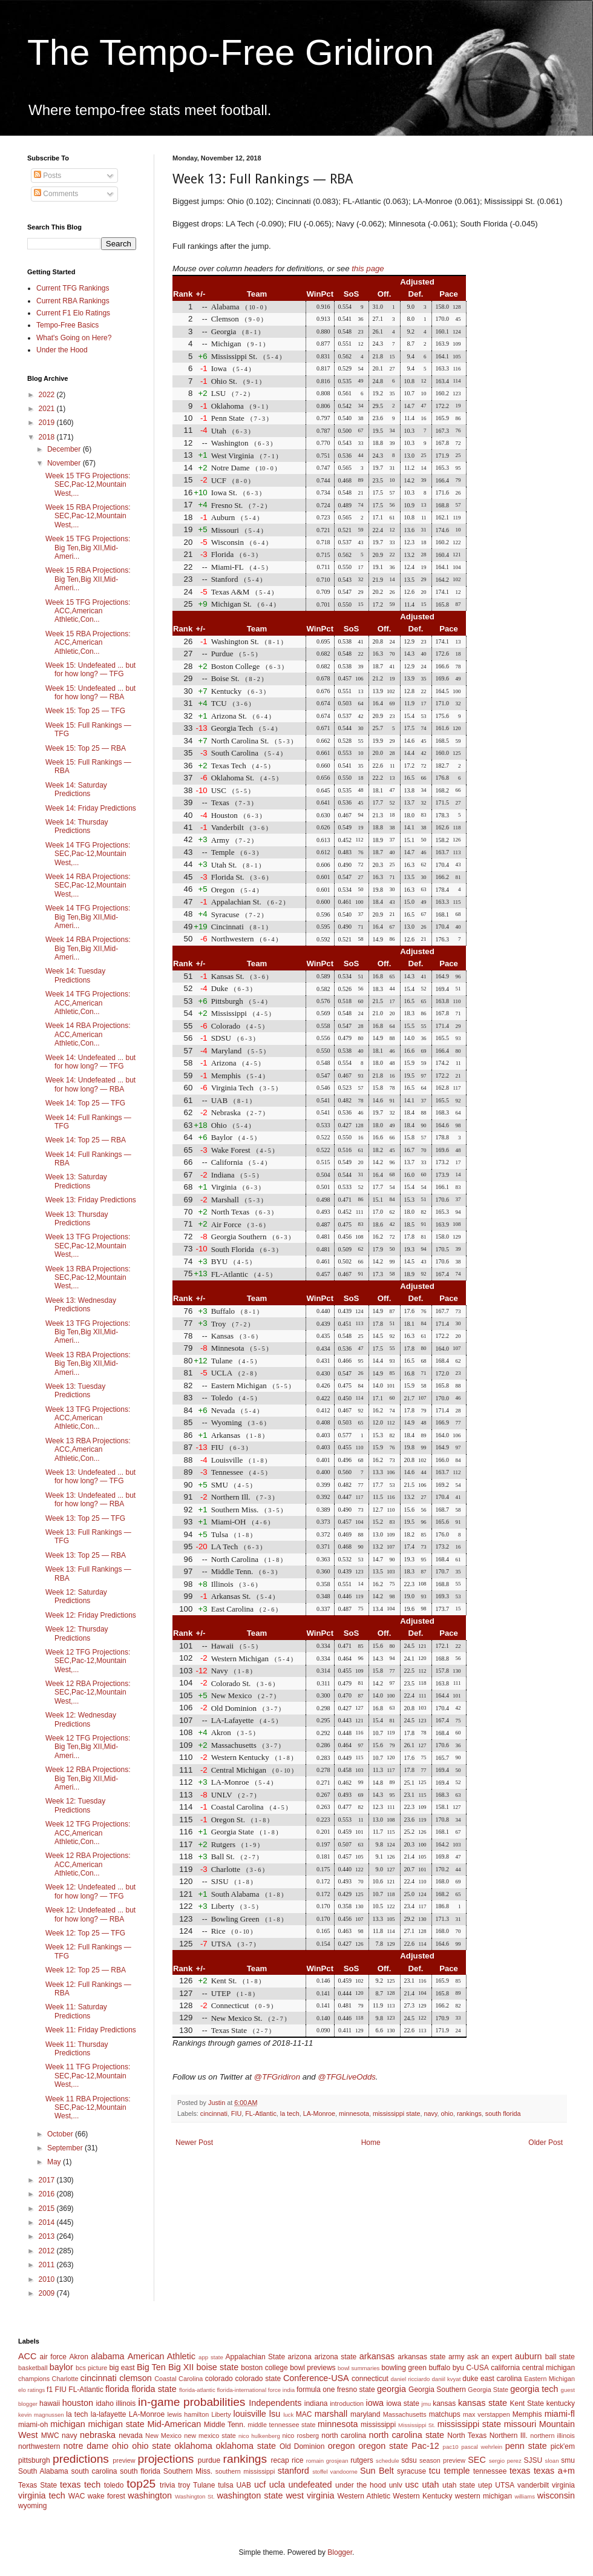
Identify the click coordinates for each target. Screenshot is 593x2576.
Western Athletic (364, 2496)
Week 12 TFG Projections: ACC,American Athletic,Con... (87, 1833)
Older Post (545, 2142)
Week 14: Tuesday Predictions (75, 975)
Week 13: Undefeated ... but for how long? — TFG (90, 1476)
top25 (141, 2483)
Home (371, 2142)
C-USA (477, 2368)
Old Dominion (302, 2446)
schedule (387, 2460)
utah (430, 2484)
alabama (107, 2356)
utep (485, 2485)
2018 (48, 437)
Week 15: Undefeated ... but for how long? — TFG (90, 669)
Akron (78, 2357)
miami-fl (560, 2414)
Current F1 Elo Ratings (73, 313)
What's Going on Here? (73, 338)
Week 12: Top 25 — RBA (85, 1970)
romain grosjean (327, 2460)
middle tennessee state (281, 2424)
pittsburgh (34, 2460)
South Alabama (43, 2471)
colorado (219, 2378)
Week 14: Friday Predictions (90, 808)
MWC (50, 2435)
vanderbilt (533, 2485)
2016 (48, 2194)
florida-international (241, 2390)
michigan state (116, 2424)
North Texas (467, 2435)
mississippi (378, 2424)
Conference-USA (316, 2378)
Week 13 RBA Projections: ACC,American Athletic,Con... (88, 1450)
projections (166, 2458)
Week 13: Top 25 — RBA (85, 1555)
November (65, 463)
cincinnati (214, 2113)
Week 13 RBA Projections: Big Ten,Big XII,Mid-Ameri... (88, 1364)
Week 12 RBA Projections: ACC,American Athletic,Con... (88, 1864)
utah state (458, 2485)
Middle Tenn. (224, 2424)
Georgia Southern (437, 2389)
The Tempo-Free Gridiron (230, 52)
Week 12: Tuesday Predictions (75, 1805)
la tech (290, 2113)
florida (117, 2389)
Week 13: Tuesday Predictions (75, 1390)
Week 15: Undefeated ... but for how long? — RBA (90, 692)
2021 (48, 408)
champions (34, 2378)
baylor (61, 2367)
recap (280, 2460)
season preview (442, 2460)
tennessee (489, 2471)
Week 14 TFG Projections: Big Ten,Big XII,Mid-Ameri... (87, 917)
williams (524, 2496)
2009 (48, 2293)
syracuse (411, 2471)
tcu (435, 2471)
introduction (347, 2403)
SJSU (533, 2460)
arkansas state (421, 2357)
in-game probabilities (191, 2402)
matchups (444, 2414)
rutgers (361, 2460)
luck (288, 2414)
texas (519, 2471)
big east (121, 2368)
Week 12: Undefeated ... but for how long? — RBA (90, 1914)
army (456, 2357)
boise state (217, 2367)
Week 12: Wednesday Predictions (80, 1719)
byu (458, 2368)
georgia (391, 2389)
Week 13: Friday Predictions (90, 1200)
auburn (528, 2356)
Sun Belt (377, 2471)
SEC (477, 2460)
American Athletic (161, 2356)
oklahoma (193, 2446)
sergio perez (505, 2460)
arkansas (377, 2356)
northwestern (39, 2446)
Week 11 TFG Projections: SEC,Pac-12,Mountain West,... (87, 2076)
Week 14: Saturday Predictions (76, 789)
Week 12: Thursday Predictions (76, 1633)
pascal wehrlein (481, 2446)
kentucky (560, 2403)
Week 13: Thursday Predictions (76, 1218)
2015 (48, 2208)
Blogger (339, 2552)
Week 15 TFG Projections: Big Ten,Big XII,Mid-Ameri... (87, 548)
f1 (50, 2389)
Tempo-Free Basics (67, 325)
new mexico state (210, 2435)
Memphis (527, 2414)
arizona (300, 2357)
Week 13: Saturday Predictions (76, 1181)
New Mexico (163, 2435)
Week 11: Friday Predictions (90, 2030)
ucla (277, 2484)
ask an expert (489, 2357)
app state (210, 2357)
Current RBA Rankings (73, 301)
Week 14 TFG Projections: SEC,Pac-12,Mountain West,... (87, 854)
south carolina (94, 2471)
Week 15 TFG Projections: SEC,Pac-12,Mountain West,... (87, 485)
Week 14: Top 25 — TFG (85, 1103)
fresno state (356, 2389)
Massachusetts (405, 2414)
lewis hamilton (188, 2414)
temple (457, 2471)
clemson (135, 2378)
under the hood (360, 2485)
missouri (520, 2424)
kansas (444, 2403)
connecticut (370, 2378)
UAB (243, 2485)
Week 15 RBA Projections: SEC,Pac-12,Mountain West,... (88, 516)
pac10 (451, 2446)
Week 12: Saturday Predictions (76, 1596)
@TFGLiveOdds (346, 2076)
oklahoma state (246, 2446)
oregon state (383, 2446)
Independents (275, 2403)
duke (470, 2378)
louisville (249, 2414)
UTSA (504, 2485)
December (65, 449)
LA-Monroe (319, 2113)
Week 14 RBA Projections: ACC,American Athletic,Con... (88, 1034)
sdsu (408, 2460)
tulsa (225, 2485)
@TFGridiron (277, 2076)
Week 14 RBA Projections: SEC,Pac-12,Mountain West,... (88, 885)
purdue (209, 2460)
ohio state (151, 2446)
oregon (341, 2446)
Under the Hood (62, 350)
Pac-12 (425, 2446)
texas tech (80, 2484)
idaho (104, 2403)
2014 (48, 2222)
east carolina (501, 2378)
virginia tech (41, 2495)
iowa (374, 2403)
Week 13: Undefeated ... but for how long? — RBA (90, 1499)
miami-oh (33, 2424)
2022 (48, 394)
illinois (126, 2403)
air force (53, 2357)
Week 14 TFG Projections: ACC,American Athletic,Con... (87, 1003)
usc (412, 2484)
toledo (114, 2485)
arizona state (335, 2357)
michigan (67, 2424)
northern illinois (552, 2435)
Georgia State (488, 2389)
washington (150, 2495)
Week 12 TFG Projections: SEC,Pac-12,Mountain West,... (87, 1661)
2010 (48, 2279)
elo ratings (31, 2390)
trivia (167, 2485)
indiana (316, 2403)
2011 (48, 2265)
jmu (426, 2403)
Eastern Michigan (549, 2378)
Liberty (221, 2414)
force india (281, 2390)
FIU (236, 2113)
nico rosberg (301, 2435)
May (55, 2162)
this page (368, 268)
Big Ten (151, 2367)
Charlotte (65, 2378)
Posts (47, 175)
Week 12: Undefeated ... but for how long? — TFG (90, 1891)
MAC (304, 2414)
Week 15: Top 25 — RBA (85, 748)
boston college (264, 2368)
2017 (48, 2180)
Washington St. (195, 2496)
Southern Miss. (187, 2471)
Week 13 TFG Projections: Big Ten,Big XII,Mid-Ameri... (87, 1332)
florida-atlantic (197, 2390)
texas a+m (554, 2471)
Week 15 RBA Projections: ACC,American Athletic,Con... (88, 643)
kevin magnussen (41, 2414)
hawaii (49, 2403)
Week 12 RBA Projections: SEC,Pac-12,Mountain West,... (88, 1692)
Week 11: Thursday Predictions (76, 2048)
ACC (27, 2356)
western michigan (483, 2496)
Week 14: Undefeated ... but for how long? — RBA (90, 1084)
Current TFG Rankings (73, 288)
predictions (81, 2458)
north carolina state (407, 2435)
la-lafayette (108, 2414)
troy (184, 2485)
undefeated (310, 2484)
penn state (526, 2446)
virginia (563, 2485)
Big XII (181, 2367)
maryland (365, 2414)
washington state (250, 2495)
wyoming (32, 2506)
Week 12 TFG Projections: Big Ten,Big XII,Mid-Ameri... (87, 1747)
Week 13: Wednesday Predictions (80, 1304)
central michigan (548, 2368)
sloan (552, 2460)
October (61, 2134)
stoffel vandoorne (335, 2471)
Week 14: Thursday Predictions (76, 826)
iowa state (402, 2403)
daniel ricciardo (410, 2379)
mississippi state (397, 2113)
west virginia (310, 2495)
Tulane (204, 2485)
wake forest (106, 2496)
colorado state (258, 2378)
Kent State (526, 2403)
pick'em (563, 2446)
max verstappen (486, 2414)
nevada (130, 2435)
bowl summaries (358, 2368)
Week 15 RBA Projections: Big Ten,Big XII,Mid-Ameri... (88, 579)
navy (430, 2113)
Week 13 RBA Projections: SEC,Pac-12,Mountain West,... (88, 1278)
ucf (260, 2484)
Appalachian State (256, 2357)
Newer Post (194, 2142)
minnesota (354, 2113)
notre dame (86, 2446)
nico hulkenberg (259, 2436)
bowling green (404, 2368)
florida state (153, 2389)
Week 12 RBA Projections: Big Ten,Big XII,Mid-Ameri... (88, 1778)
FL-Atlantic (261, 2113)
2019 (48, 422)
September (66, 2148)
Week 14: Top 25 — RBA (85, 1140)
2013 (48, 2236)
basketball (33, 2367)
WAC (76, 2496)
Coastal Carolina (178, 2378)
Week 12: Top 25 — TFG (85, 1933)
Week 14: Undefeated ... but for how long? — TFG (90, 1061)
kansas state (482, 2403)
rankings (469, 2113)
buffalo (439, 2368)
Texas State (37, 2485)
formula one (315, 2389)
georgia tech (534, 2389)
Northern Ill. (509, 2435)
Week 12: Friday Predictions (90, 1615)
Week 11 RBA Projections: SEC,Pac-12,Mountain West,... (88, 2108)
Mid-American (174, 2424)
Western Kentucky (422, 2496)
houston (77, 2403)
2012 (48, 2251)
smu (568, 2460)
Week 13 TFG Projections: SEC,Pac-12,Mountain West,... (87, 1246)
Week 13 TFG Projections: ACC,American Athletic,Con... (87, 1418)
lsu (274, 2414)
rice (297, 2460)
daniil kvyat (445, 2379)
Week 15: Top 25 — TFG (85, 711)
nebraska (98, 2435)
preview (124, 2460)
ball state (560, 2357)
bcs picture (91, 2367)
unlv (395, 2485)
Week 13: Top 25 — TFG (85, 1518)
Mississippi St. (416, 2425)
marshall (331, 2414)
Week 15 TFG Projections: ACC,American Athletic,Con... (87, 611)
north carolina (343, 2435)
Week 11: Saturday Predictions (76, 2011)
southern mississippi (245, 2471)
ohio (447, 2113)
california (505, 2368)
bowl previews (312, 2368)
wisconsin (556, 2495)
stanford (293, 2471)
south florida (503, 2113)
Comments (56, 193)
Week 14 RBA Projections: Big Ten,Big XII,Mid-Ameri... (88, 948)
